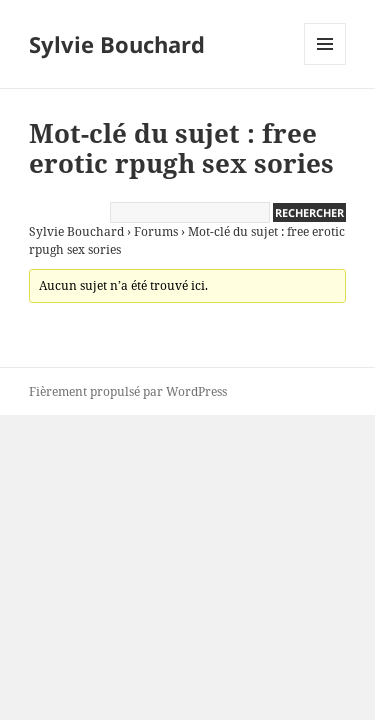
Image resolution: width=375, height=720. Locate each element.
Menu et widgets (325, 64)
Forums (156, 231)
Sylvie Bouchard (117, 44)
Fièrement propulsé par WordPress (128, 391)
